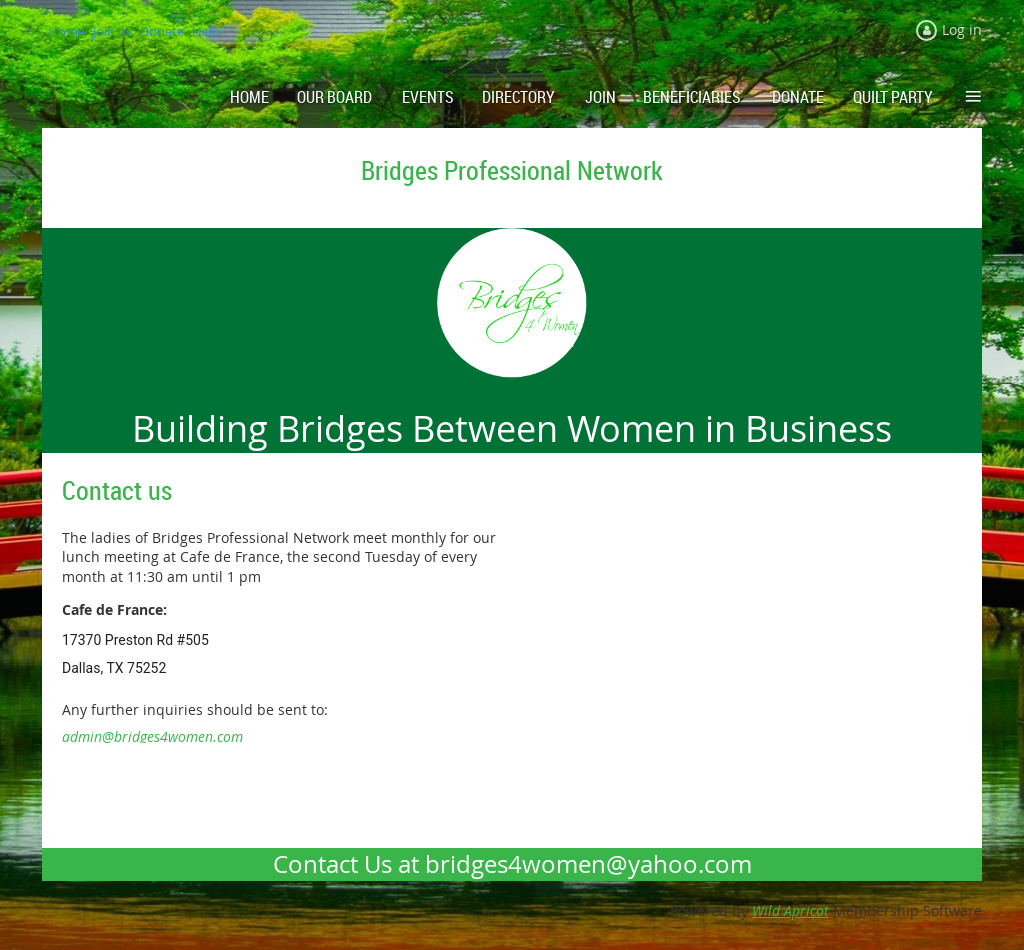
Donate (162, 31)
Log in (962, 29)
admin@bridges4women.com (152, 736)
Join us (112, 31)
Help (206, 31)
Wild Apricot (790, 910)
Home (66, 31)
